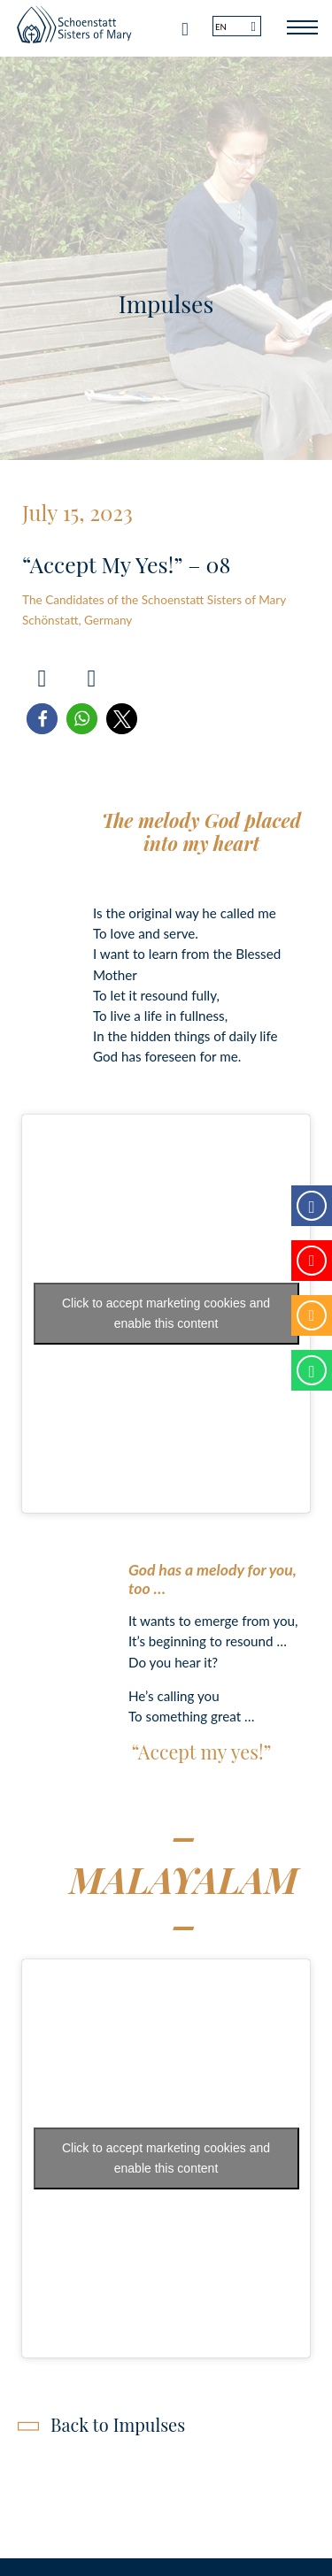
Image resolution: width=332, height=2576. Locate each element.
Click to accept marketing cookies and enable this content (166, 1313)
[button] (42, 718)
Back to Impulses (117, 2424)
